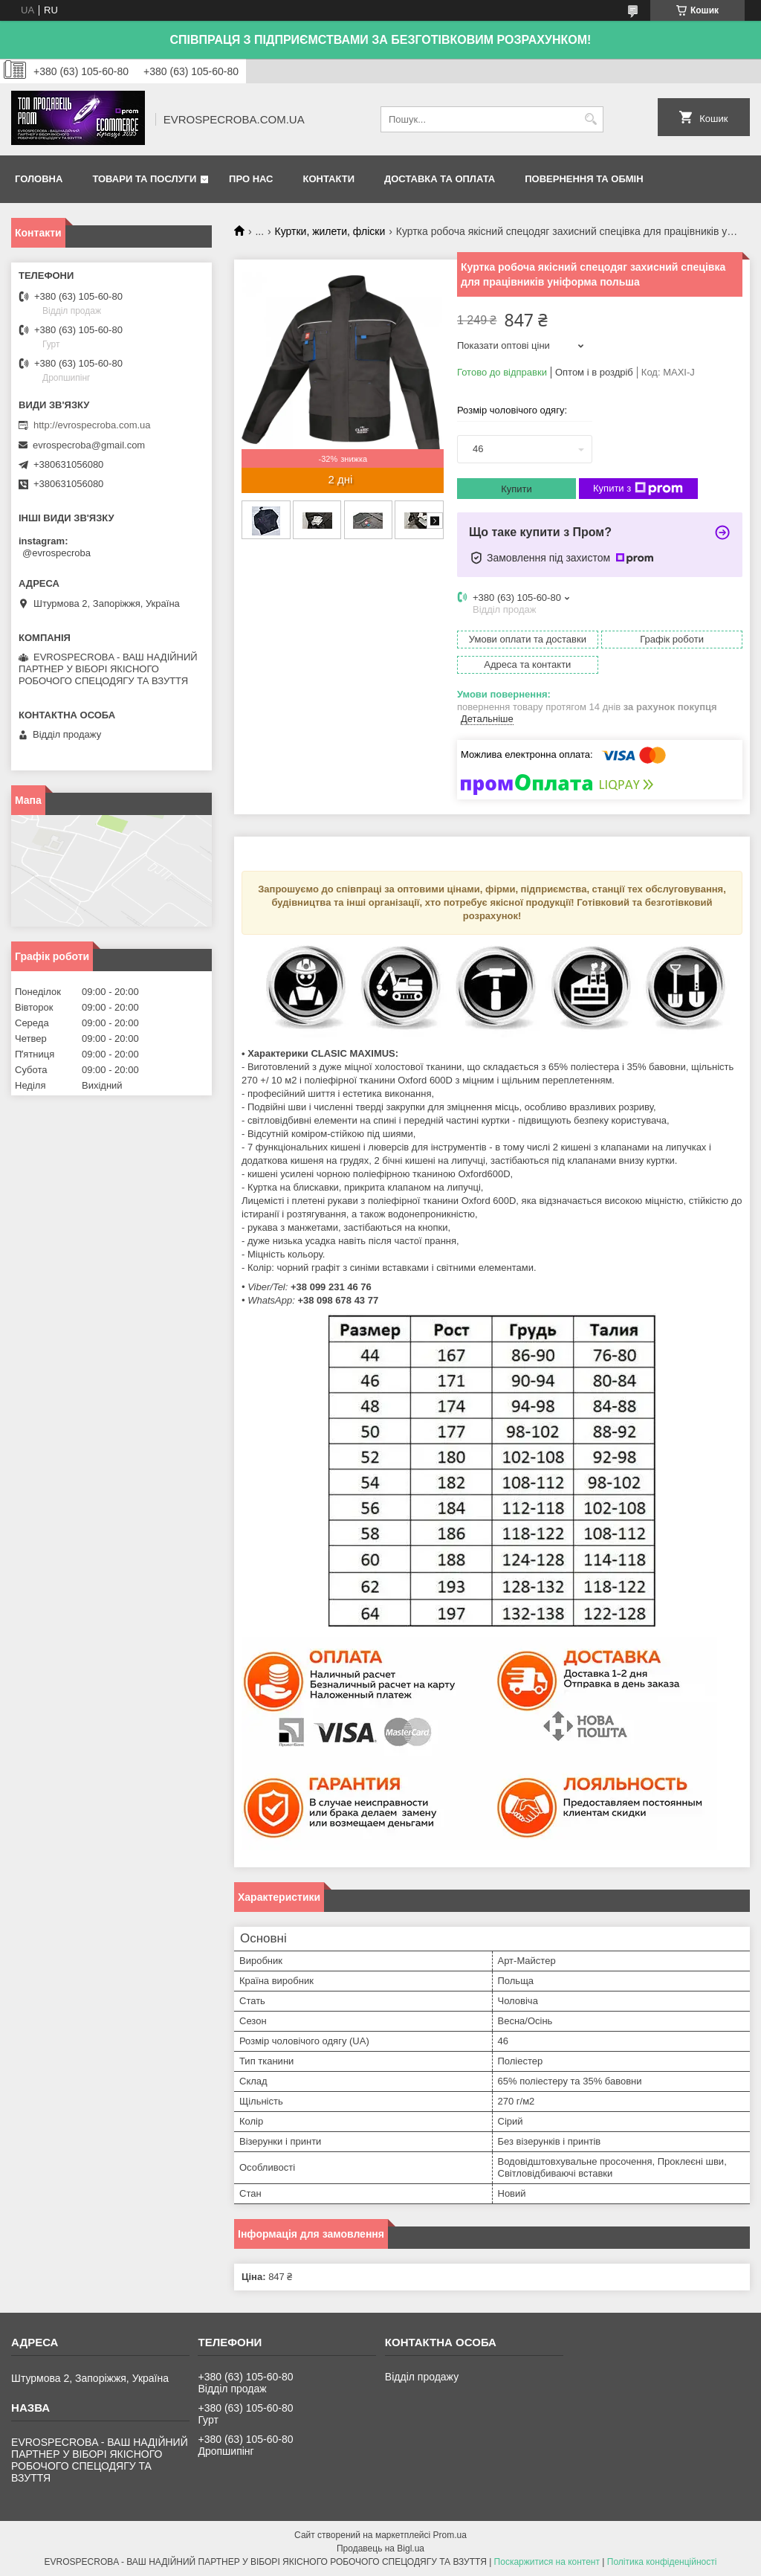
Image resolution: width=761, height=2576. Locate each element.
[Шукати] (590, 119)
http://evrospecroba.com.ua (92, 425)
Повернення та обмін (584, 178)
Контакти (329, 178)
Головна (38, 178)
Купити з (638, 488)
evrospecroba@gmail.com (89, 445)
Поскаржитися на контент (547, 2562)
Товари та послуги (144, 178)
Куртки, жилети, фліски (330, 231)
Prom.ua (450, 2535)
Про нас (251, 178)
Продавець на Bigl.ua (380, 2548)
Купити (516, 489)
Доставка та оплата (439, 178)
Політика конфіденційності (662, 2562)
